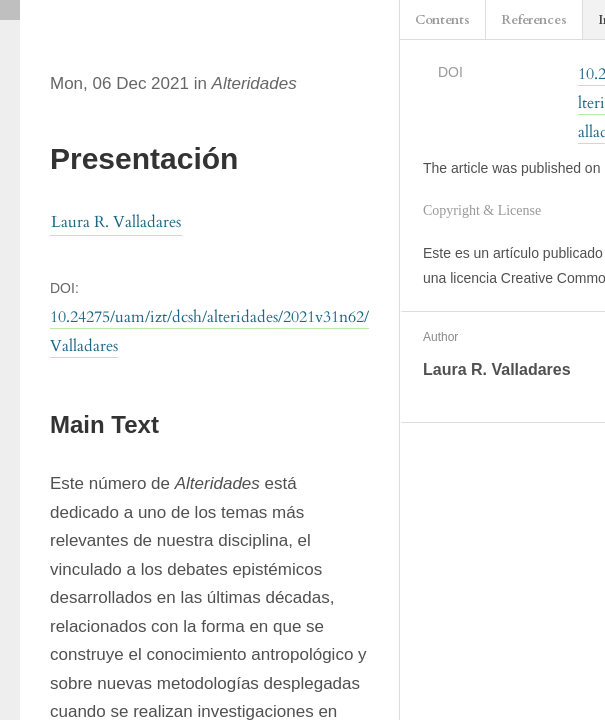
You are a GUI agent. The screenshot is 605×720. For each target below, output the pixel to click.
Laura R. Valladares (116, 222)
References (534, 20)
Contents (442, 20)
